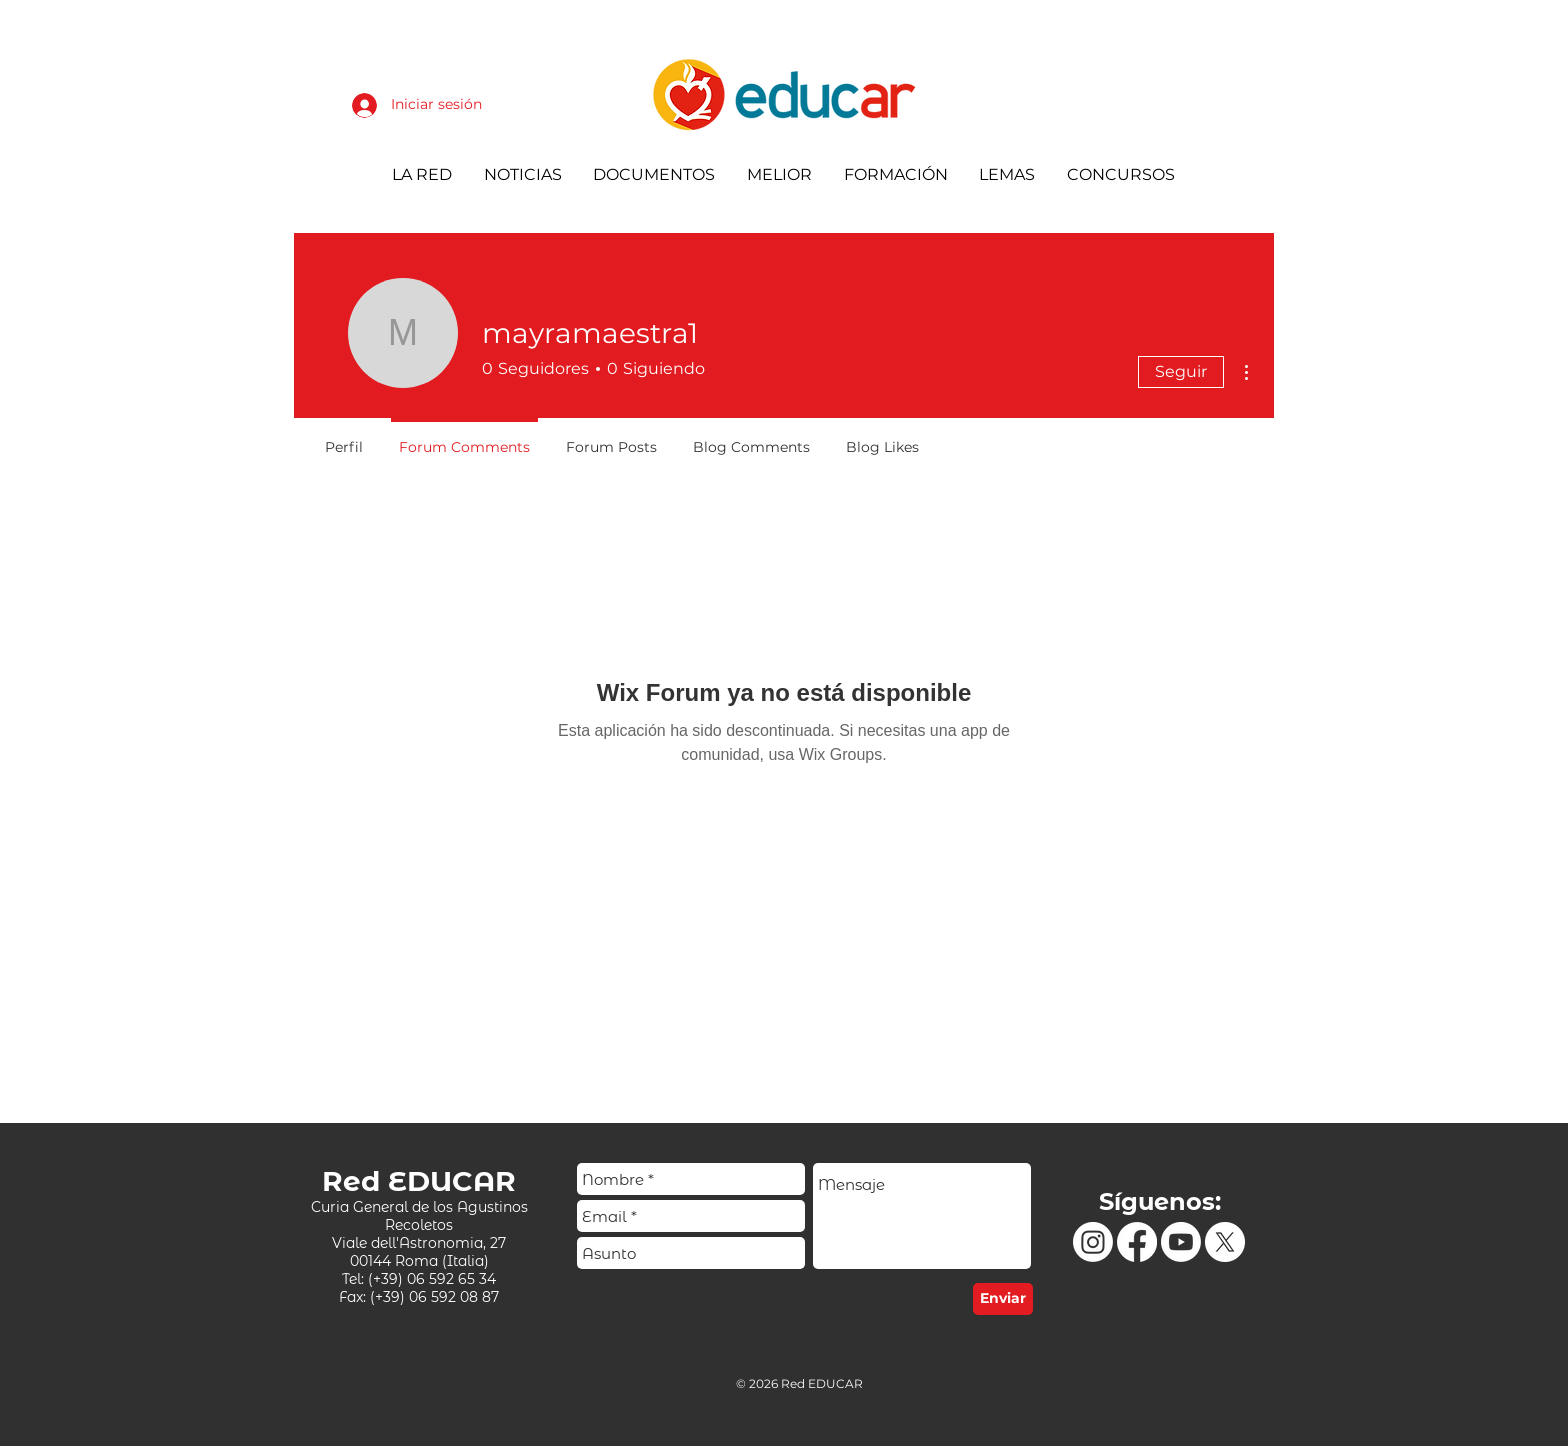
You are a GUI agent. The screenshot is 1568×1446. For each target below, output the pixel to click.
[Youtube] (1181, 1242)
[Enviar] (1003, 1299)
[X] (1225, 1242)
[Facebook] (1137, 1242)
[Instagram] (1093, 1242)
